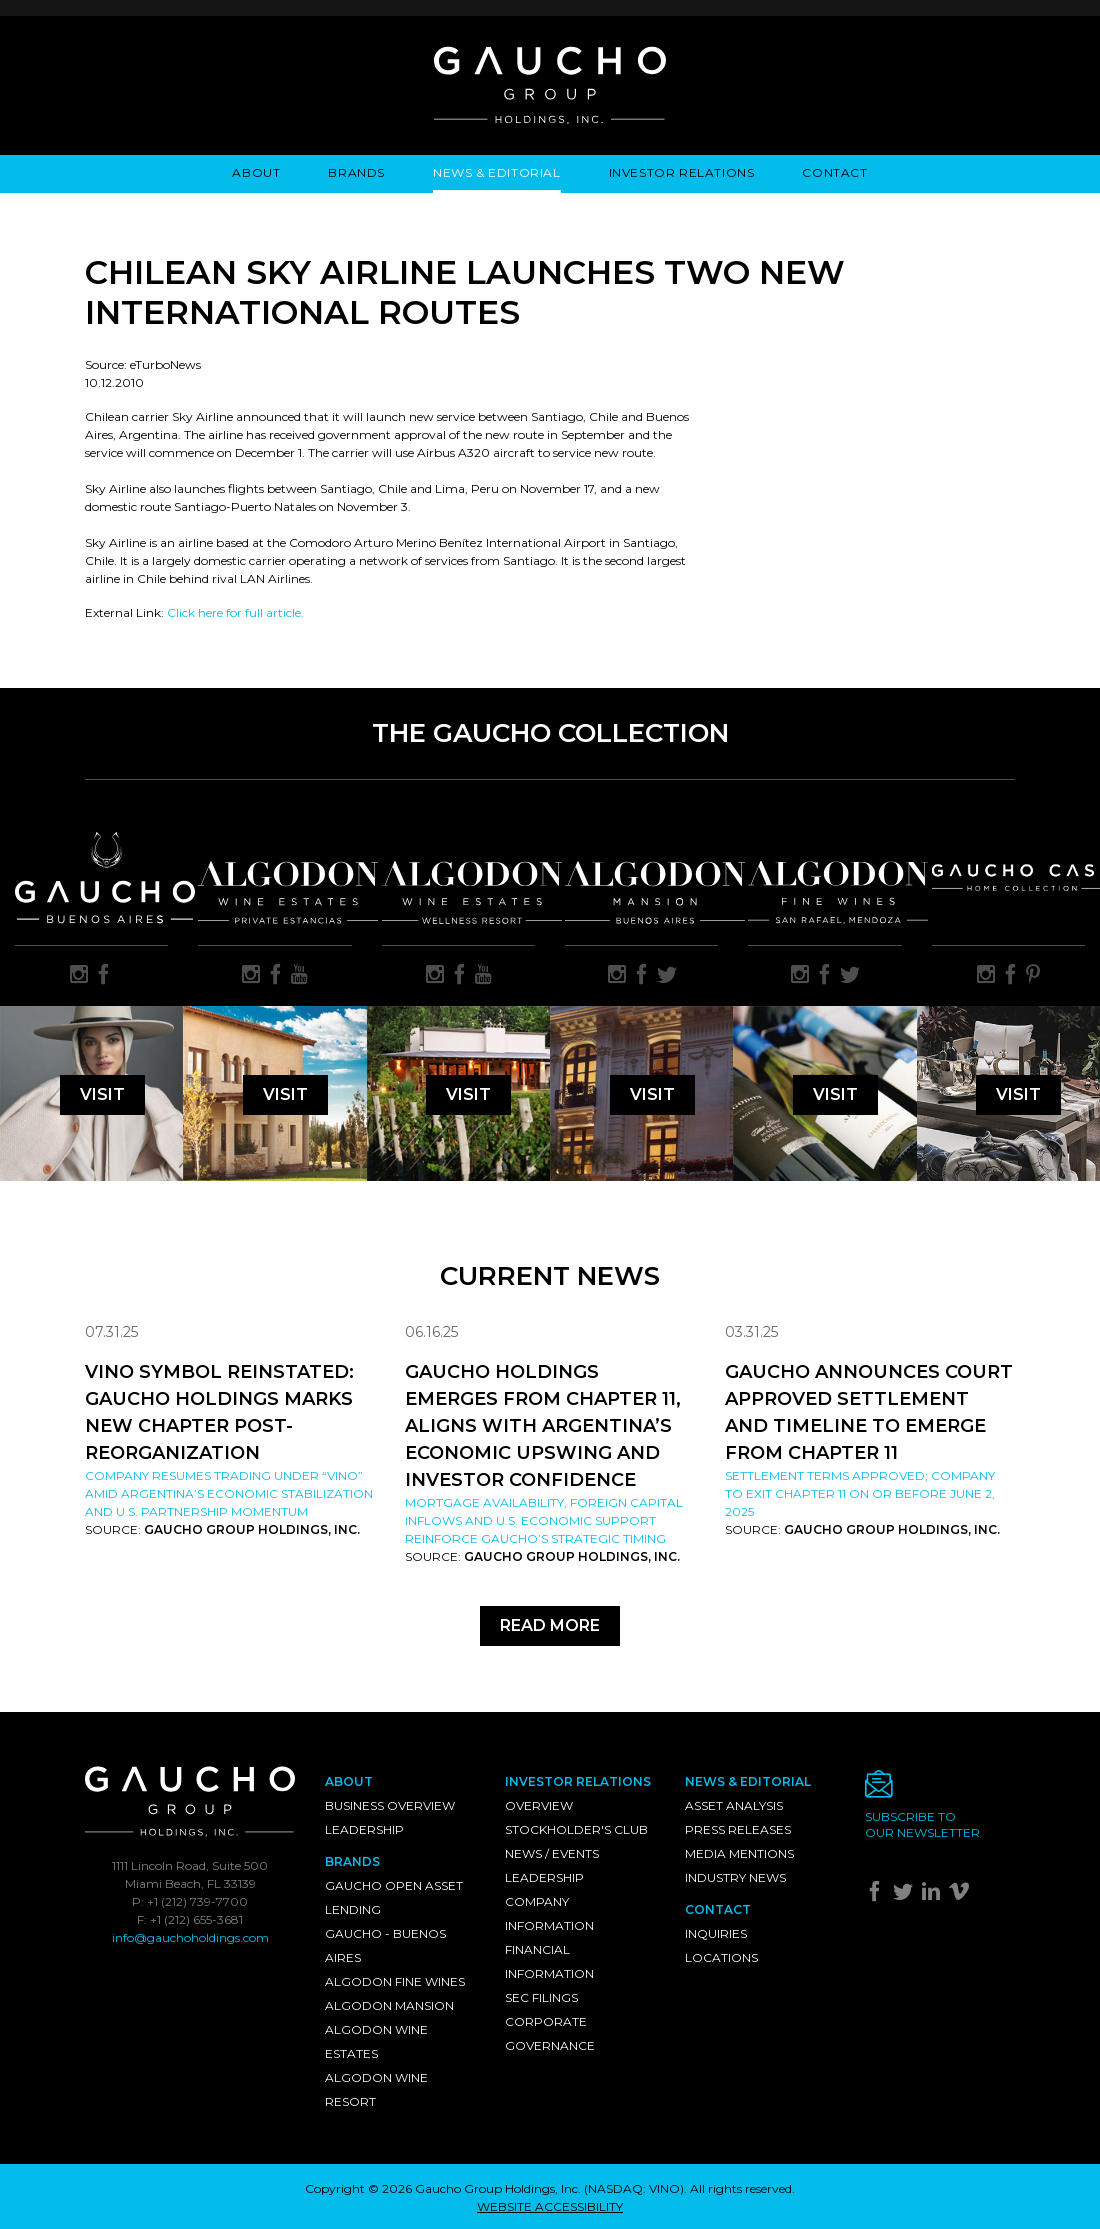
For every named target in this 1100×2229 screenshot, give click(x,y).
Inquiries (716, 1933)
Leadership (364, 1829)
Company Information (549, 1913)
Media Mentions (739, 1853)
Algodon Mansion (389, 2005)
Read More (550, 1625)
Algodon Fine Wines (395, 1981)
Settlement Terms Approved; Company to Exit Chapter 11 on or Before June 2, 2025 (860, 1493)
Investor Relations (682, 172)
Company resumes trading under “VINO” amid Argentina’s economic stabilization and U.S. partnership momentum (229, 1493)
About (256, 172)
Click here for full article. (235, 612)
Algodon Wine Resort (376, 2089)
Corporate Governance (550, 2033)
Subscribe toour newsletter (922, 1824)
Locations (721, 1957)
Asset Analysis (734, 1805)
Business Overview (390, 1805)
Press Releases (738, 1829)
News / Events (552, 1853)
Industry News (735, 1877)
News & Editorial (497, 172)
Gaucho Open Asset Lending (394, 1897)
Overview (539, 1805)
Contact (834, 172)
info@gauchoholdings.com (190, 1937)
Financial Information (549, 1961)
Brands (356, 172)
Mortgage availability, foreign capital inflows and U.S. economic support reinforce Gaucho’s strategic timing (544, 1520)
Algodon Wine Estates (376, 2041)
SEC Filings (541, 1997)
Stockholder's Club (576, 1829)
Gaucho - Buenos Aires (385, 1945)
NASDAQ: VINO (634, 2188)
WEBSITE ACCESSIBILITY (550, 2206)
